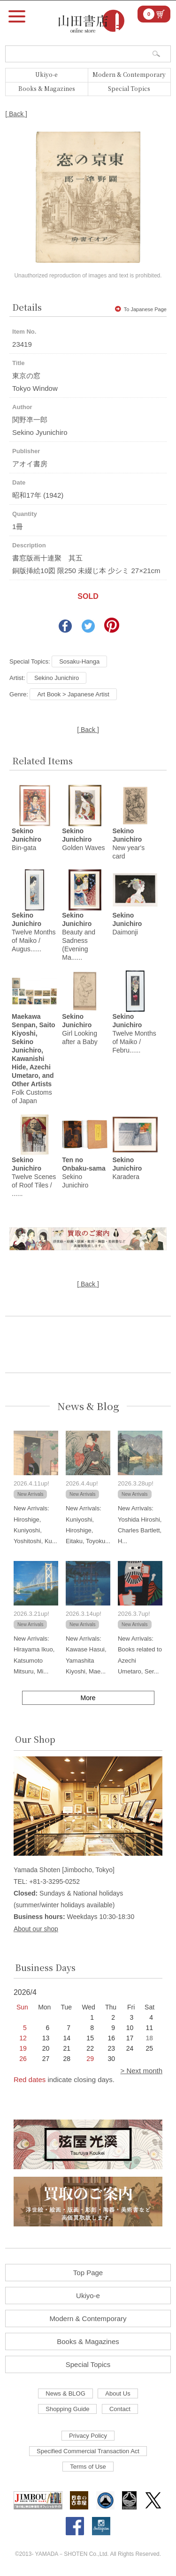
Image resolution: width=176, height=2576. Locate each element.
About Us (117, 2393)
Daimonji (127, 923)
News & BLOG (65, 2393)
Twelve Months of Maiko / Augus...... (33, 932)
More (88, 1698)
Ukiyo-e (46, 74)
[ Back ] (16, 114)
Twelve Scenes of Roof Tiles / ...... (34, 1176)
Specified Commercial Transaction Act (88, 2451)
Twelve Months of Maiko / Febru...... (134, 1033)
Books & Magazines (46, 88)
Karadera (127, 1168)
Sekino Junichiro (56, 677)
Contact (119, 2408)
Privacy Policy (88, 2435)
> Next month (141, 2071)
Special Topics (129, 88)
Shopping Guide (67, 2408)
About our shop (36, 1929)
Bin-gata (26, 839)
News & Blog (88, 1406)
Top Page (88, 2273)
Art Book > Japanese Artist (73, 694)
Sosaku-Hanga (79, 661)
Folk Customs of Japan (33, 1059)
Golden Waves (83, 839)
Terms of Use (88, 2466)
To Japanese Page (141, 309)
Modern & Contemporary (129, 74)
